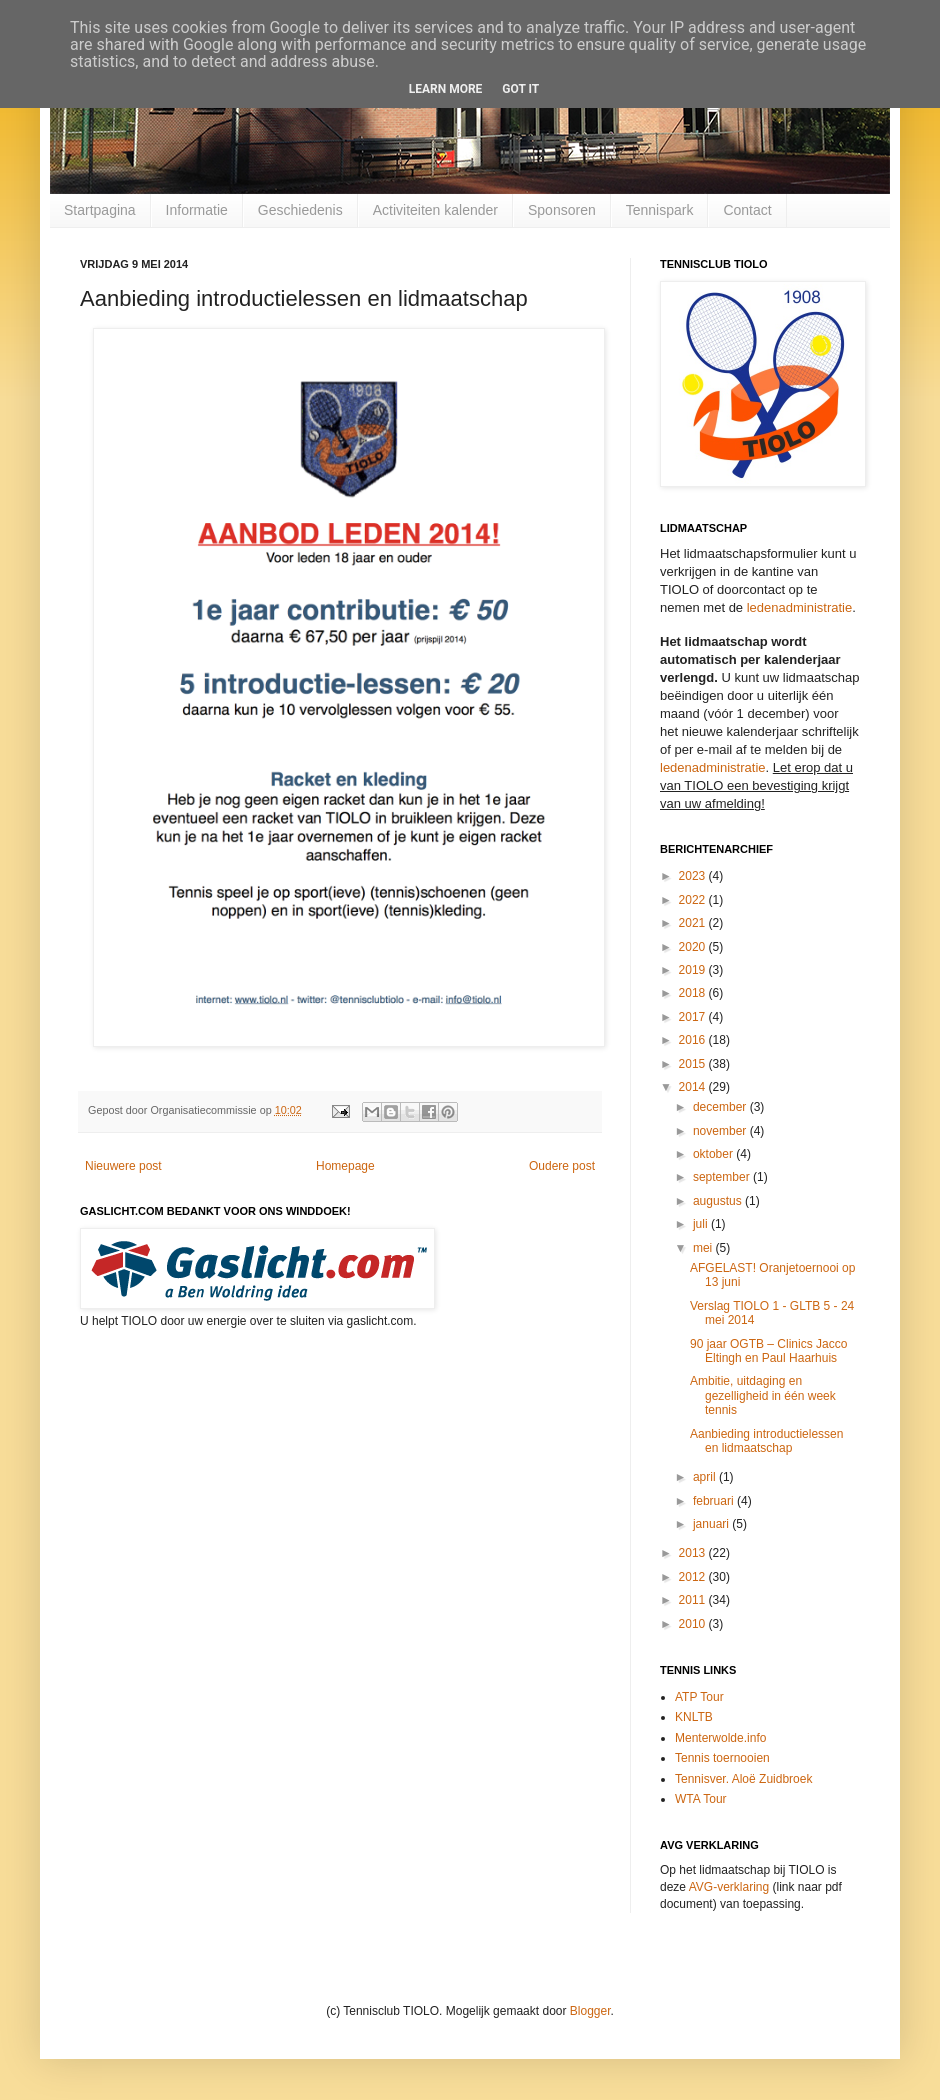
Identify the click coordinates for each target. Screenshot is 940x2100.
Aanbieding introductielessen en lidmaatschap (766, 1441)
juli (702, 1224)
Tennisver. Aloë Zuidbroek (743, 1779)
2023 (694, 876)
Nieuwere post (123, 1166)
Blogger (590, 2011)
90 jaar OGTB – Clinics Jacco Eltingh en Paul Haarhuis (768, 1351)
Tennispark (660, 210)
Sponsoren (562, 210)
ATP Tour (699, 1697)
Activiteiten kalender (435, 210)
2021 (694, 923)
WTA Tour (701, 1799)
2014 (694, 1087)
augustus (719, 1201)
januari (712, 1524)
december (721, 1107)
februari (715, 1501)
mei (704, 1248)
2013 (694, 1553)
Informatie (197, 210)
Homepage (345, 1166)
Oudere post (562, 1166)
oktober (714, 1154)
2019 (694, 970)
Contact (747, 210)
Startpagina (100, 210)
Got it (520, 89)
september (723, 1177)
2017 (694, 1017)
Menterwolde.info (720, 1738)
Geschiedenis (300, 210)
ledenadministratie (800, 607)
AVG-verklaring (729, 1887)
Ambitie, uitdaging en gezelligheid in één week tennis (763, 1395)
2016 (694, 1040)
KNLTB (694, 1717)
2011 (694, 1600)
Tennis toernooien (722, 1758)
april (706, 1477)
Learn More (446, 89)
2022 (694, 900)
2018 (694, 993)
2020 (694, 947)
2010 (694, 1624)
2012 (694, 1577)
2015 (694, 1064)
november (721, 1131)
